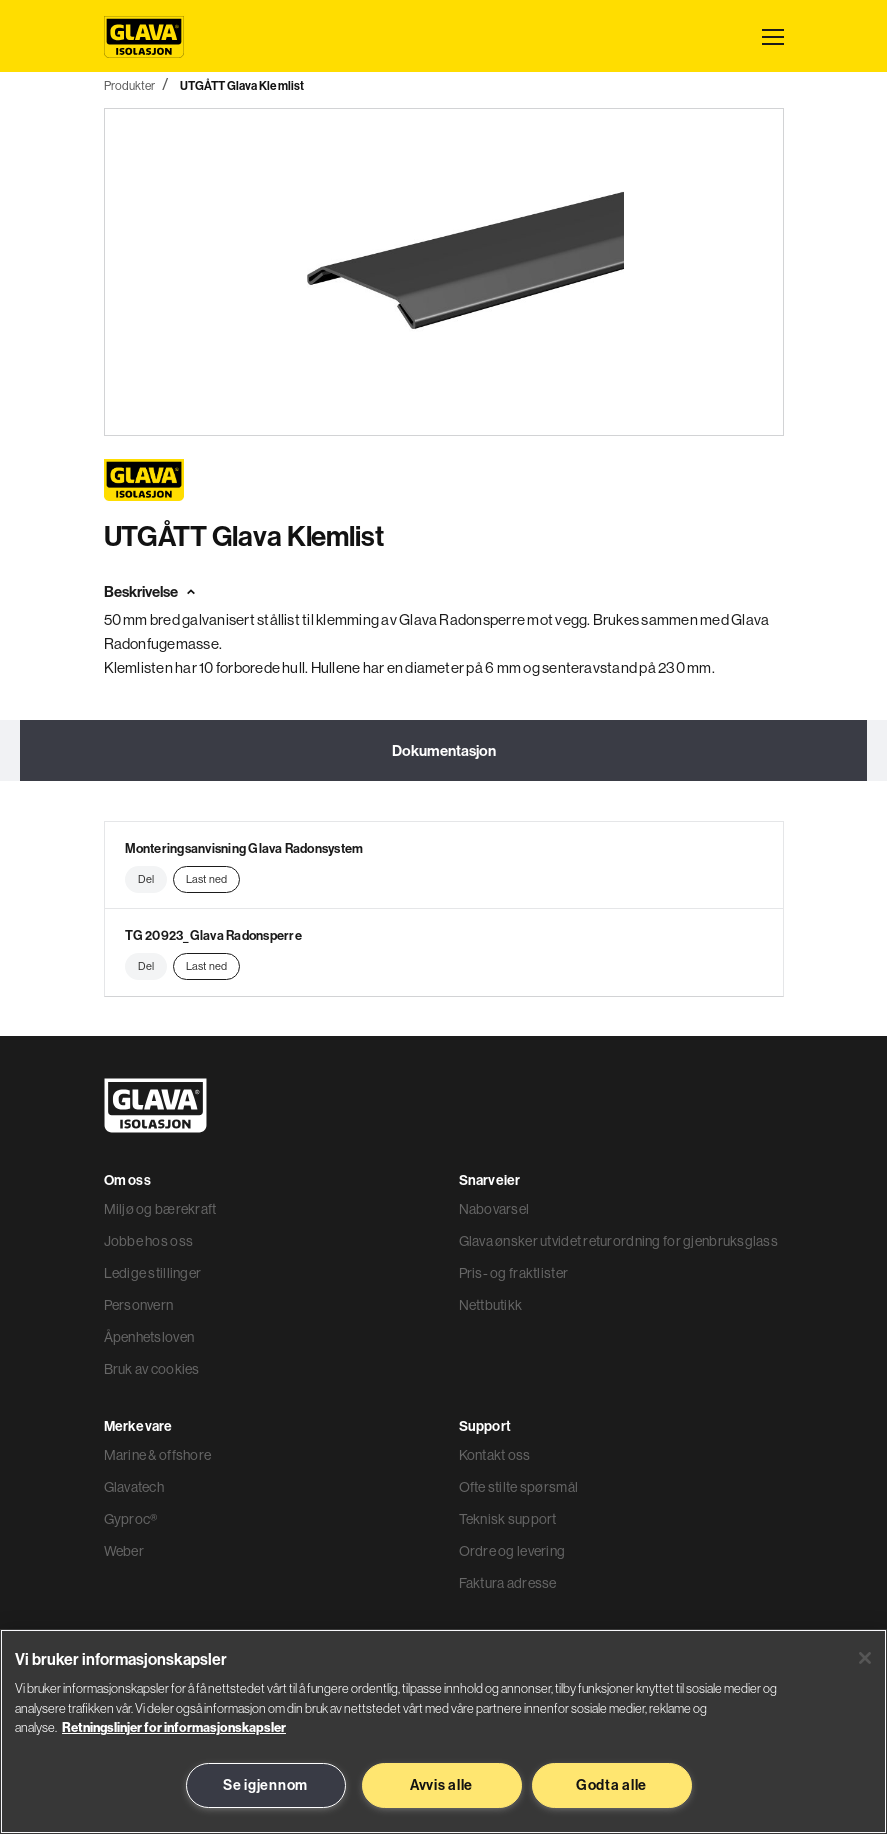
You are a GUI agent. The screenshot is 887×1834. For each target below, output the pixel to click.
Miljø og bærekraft (160, 1209)
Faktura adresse (508, 1583)
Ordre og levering (512, 1551)
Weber (124, 1551)
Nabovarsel (494, 1209)
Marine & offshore (158, 1455)
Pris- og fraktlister (514, 1273)
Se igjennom (265, 1785)
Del (146, 879)
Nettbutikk (491, 1305)
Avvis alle (441, 1785)
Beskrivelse (141, 591)
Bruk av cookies (152, 1369)
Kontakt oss (495, 1455)
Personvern (139, 1305)
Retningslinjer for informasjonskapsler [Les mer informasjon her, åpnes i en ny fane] (174, 1727)
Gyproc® (131, 1519)
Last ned (206, 879)
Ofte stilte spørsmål (519, 1487)
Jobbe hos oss (149, 1241)
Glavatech (134, 1487)
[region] (443, 1731)
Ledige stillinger (153, 1273)
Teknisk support (508, 1519)
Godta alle (611, 1785)
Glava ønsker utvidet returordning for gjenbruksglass (619, 1241)
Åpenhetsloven (149, 1337)
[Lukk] (865, 1658)
